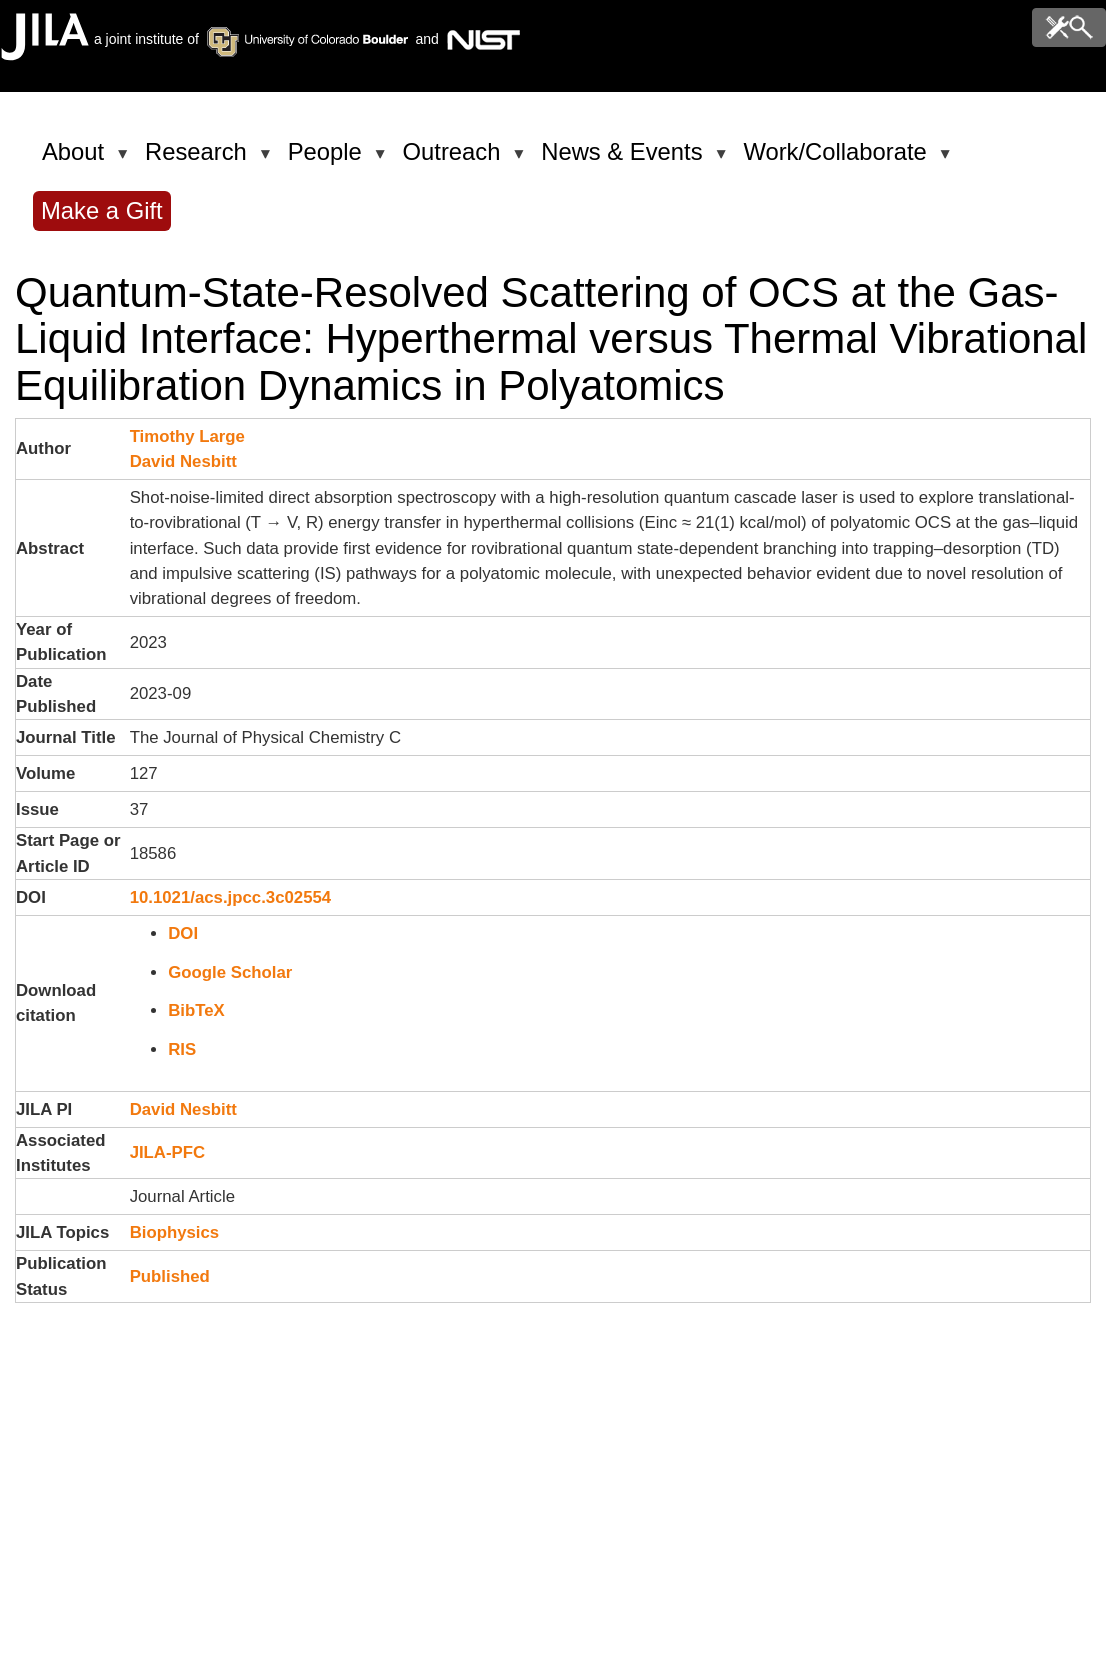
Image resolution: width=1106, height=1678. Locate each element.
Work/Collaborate (838, 160)
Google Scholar (230, 972)
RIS (182, 1049)
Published (170, 1276)
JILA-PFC (168, 1152)
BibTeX (196, 1010)
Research (199, 160)
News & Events (625, 160)
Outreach (455, 160)
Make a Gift (102, 210)
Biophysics (175, 1232)
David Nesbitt (183, 461)
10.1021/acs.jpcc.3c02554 (231, 897)
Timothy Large (187, 436)
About (76, 160)
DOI (183, 933)
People (328, 160)
